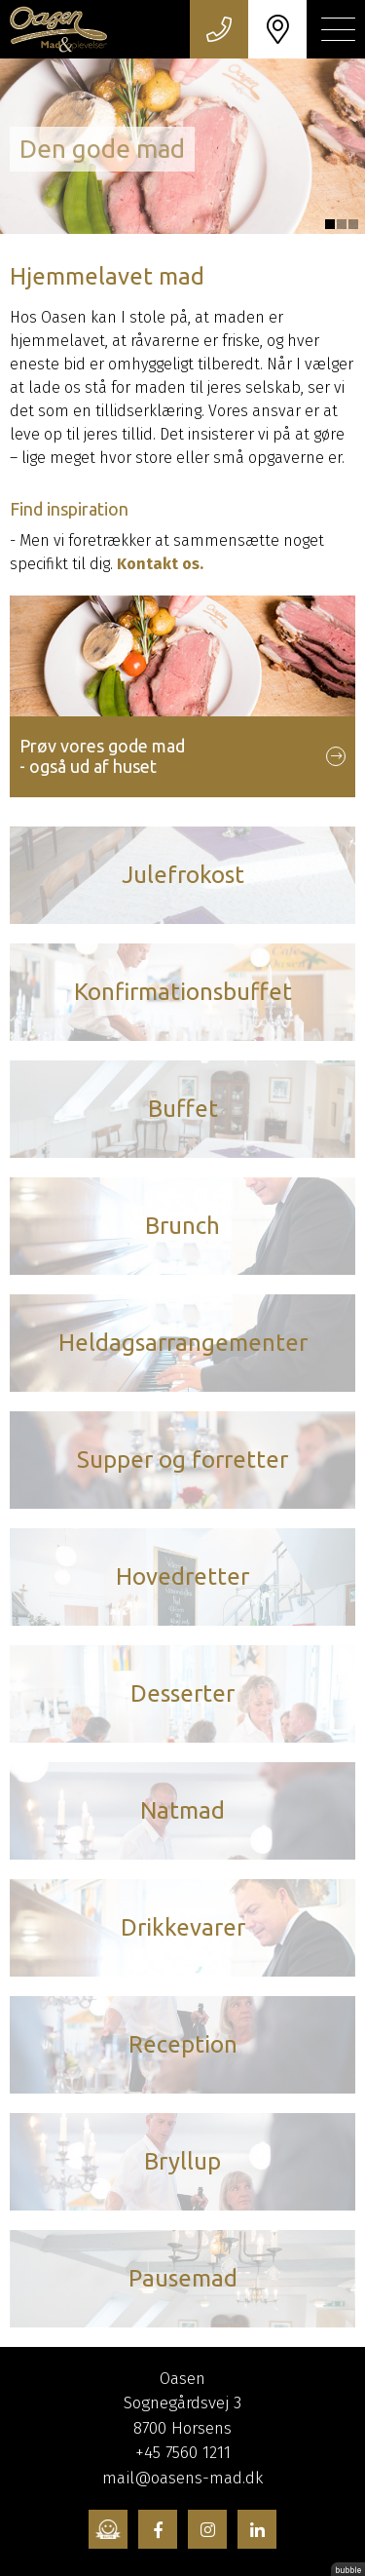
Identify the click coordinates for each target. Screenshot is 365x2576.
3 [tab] (353, 224)
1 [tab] (330, 224)
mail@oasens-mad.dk (182, 2478)
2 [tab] (342, 224)
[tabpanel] (182, 146)
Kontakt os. (160, 564)
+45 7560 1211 (183, 2452)
